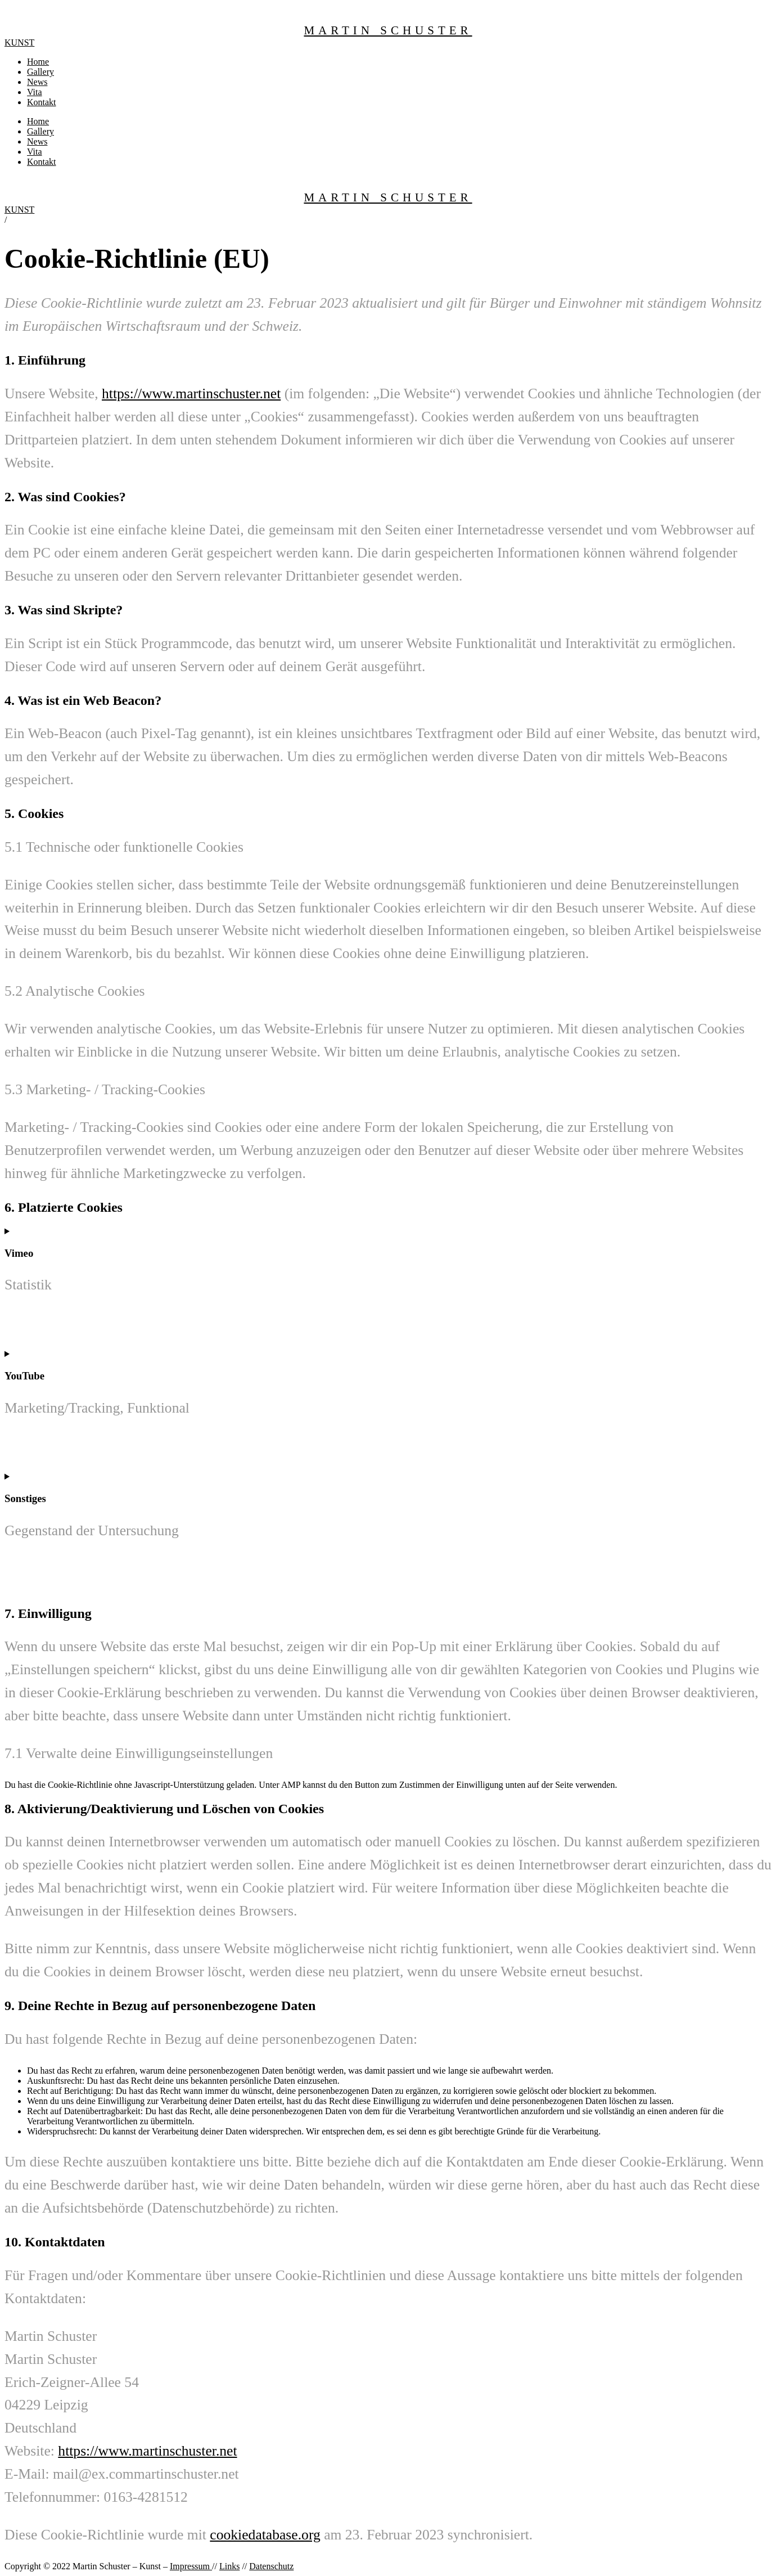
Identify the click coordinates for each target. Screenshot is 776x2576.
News (37, 82)
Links (229, 2566)
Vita (34, 92)
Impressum (191, 2566)
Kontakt (41, 102)
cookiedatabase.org (265, 2534)
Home (38, 61)
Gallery (40, 72)
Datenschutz (271, 2566)
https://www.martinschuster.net (191, 393)
